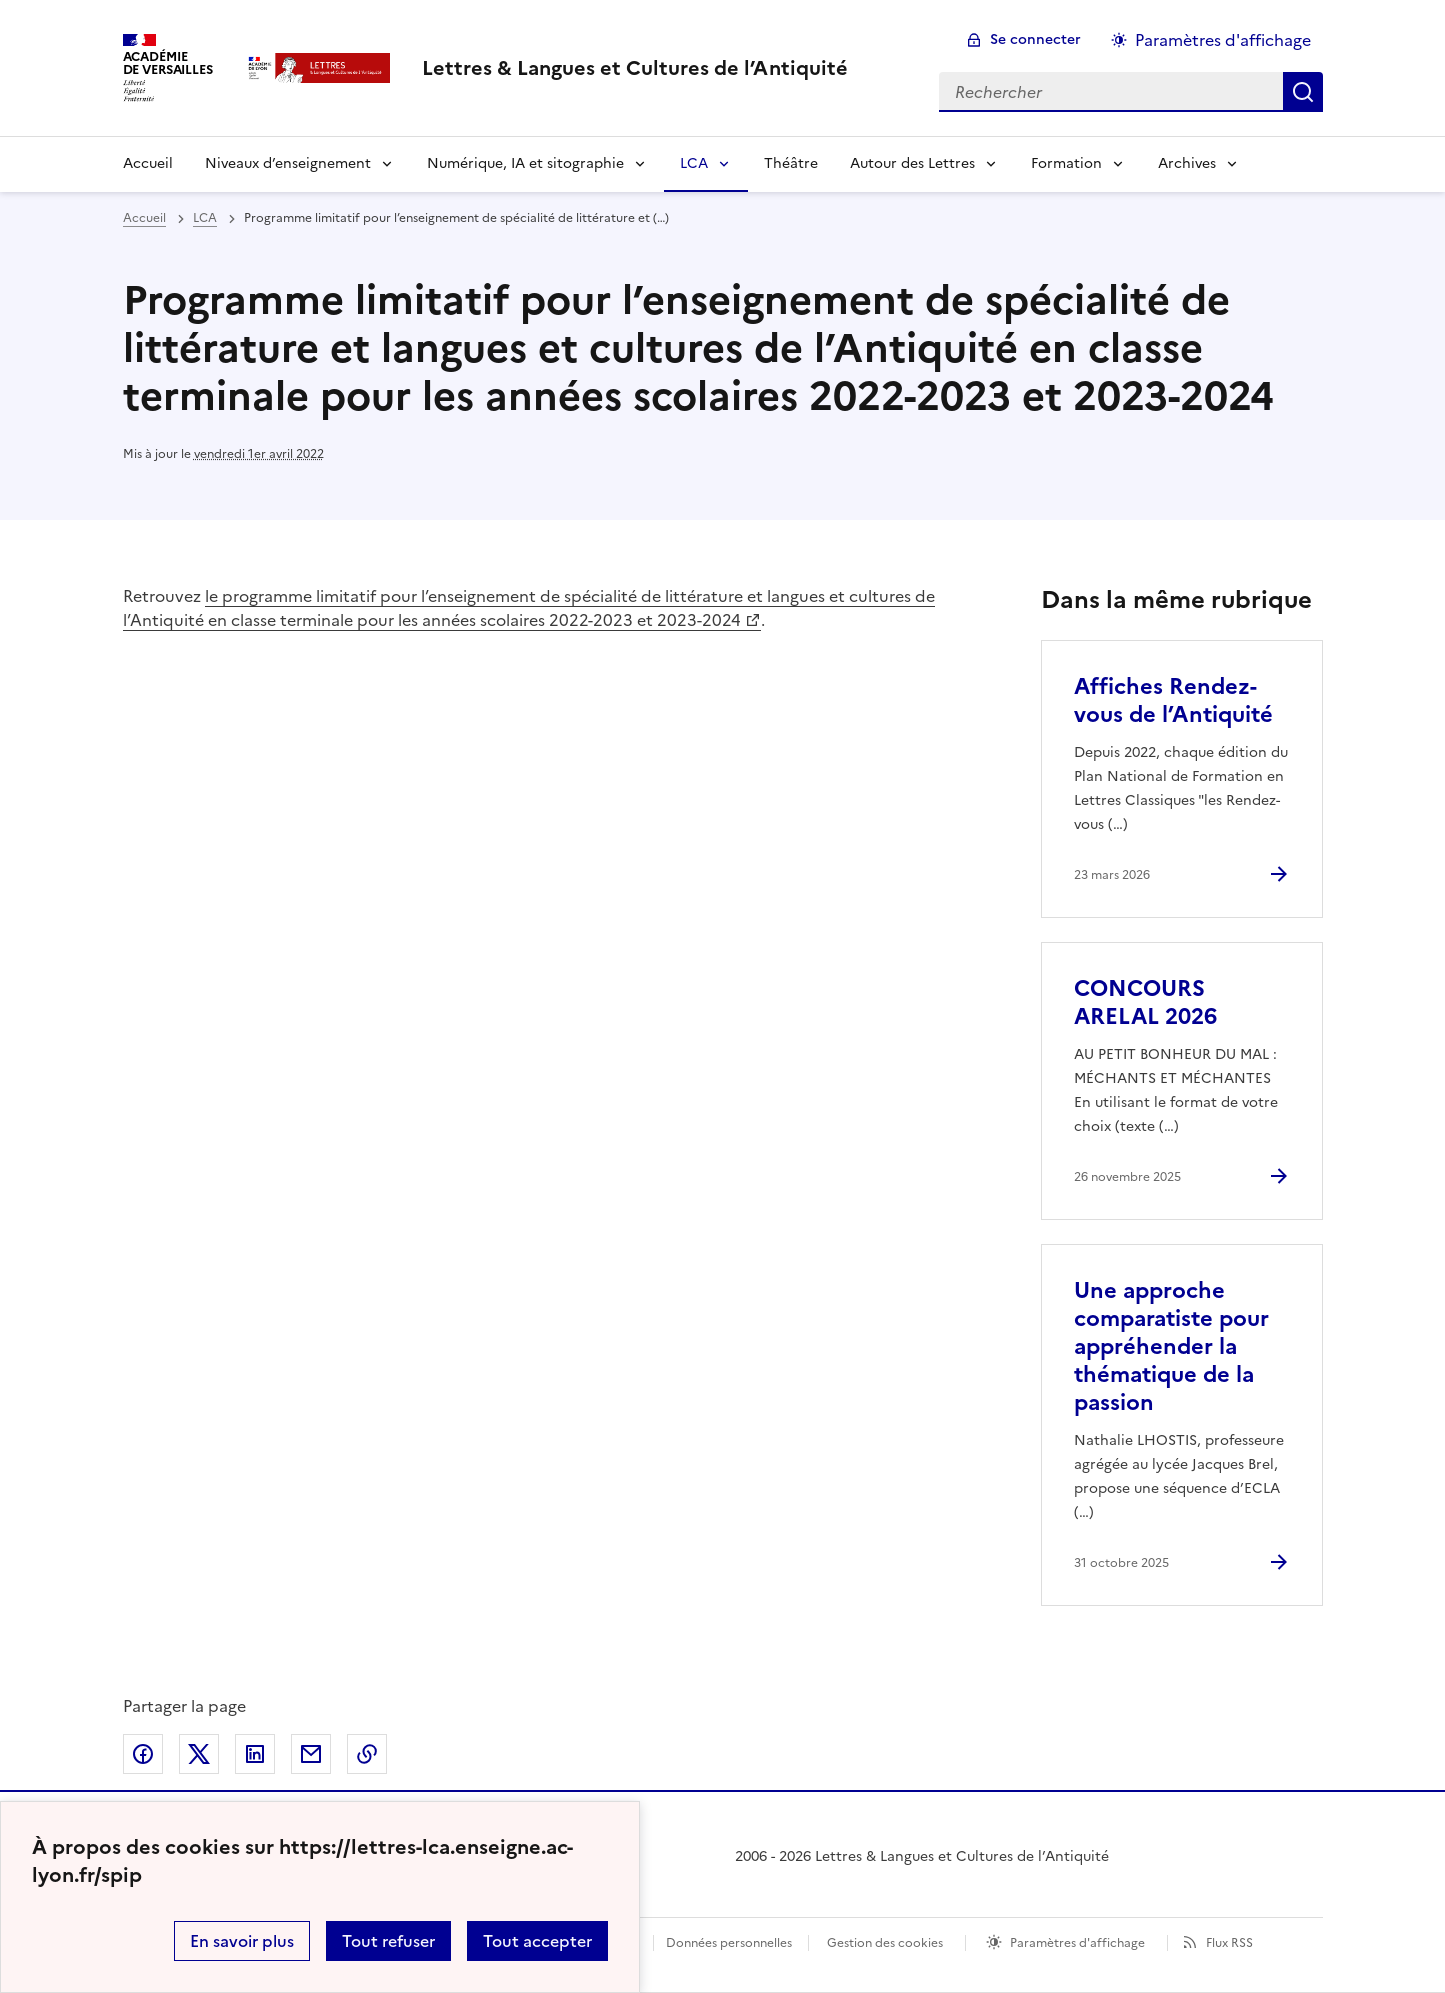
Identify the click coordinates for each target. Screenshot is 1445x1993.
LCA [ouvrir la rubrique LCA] (205, 218)
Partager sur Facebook (143, 1754)
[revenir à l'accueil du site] (635, 68)
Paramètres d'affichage (1077, 1943)
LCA (694, 163)
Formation (1066, 163)
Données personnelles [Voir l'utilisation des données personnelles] (729, 1943)
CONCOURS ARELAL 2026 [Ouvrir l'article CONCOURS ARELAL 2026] (1145, 1002)
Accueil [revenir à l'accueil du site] (144, 218)
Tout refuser (388, 1941)
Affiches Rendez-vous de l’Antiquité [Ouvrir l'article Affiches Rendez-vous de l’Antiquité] (1173, 700)
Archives (1187, 163)
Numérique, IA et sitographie (525, 163)
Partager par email (311, 1754)
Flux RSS (1229, 1943)
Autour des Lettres (912, 163)
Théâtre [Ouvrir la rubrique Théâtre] (791, 163)
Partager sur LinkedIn (255, 1754)
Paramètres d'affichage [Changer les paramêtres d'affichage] (1223, 40)
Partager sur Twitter (199, 1754)
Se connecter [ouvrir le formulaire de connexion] (1035, 39)
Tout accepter (537, 1941)
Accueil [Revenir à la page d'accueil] (148, 163)
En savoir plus (242, 1941)
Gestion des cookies (885, 1943)
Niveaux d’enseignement (288, 163)
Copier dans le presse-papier (367, 1754)
